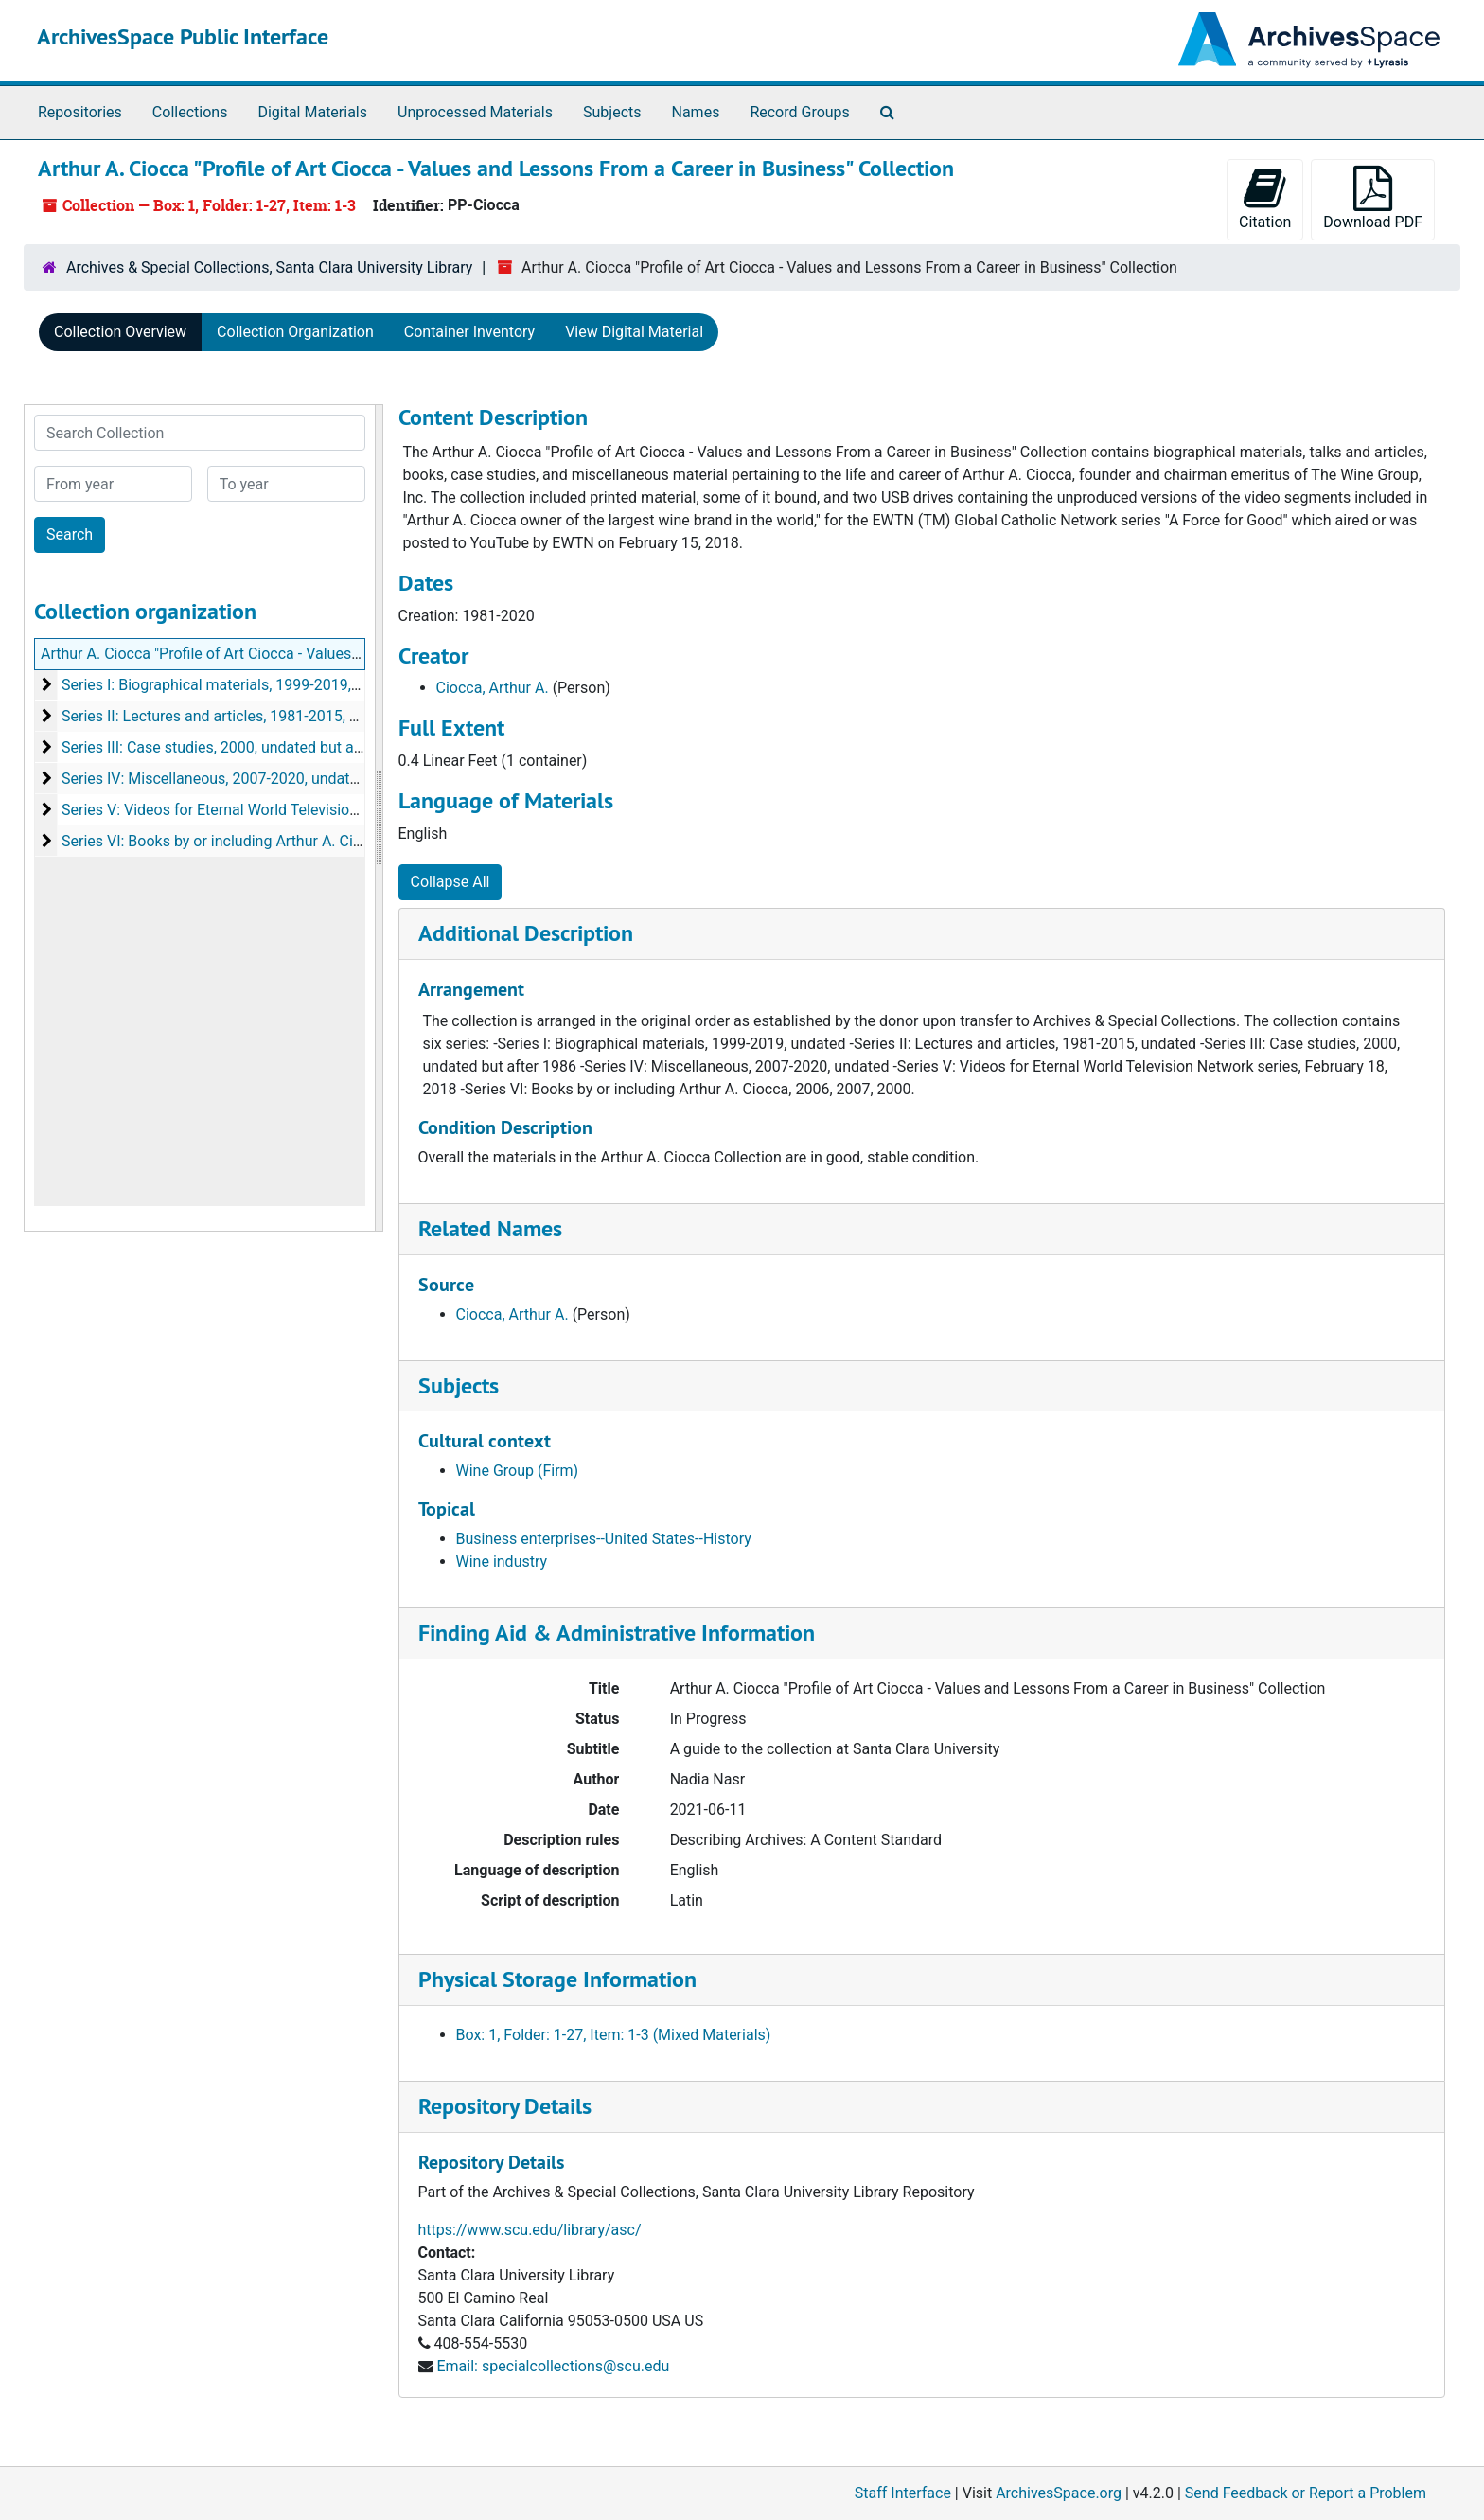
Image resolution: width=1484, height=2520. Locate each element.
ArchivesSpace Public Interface (182, 36)
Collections (190, 112)
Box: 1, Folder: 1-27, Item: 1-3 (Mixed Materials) (613, 2035)
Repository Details (505, 2106)
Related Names (490, 1228)
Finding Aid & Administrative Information (616, 1632)
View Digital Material (634, 332)
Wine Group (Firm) (517, 1471)
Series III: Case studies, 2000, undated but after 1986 (238, 747)
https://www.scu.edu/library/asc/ (530, 2230)
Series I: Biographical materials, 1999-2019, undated (236, 685)
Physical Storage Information (557, 1979)
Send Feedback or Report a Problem (1305, 2493)
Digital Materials (312, 112)
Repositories (80, 112)
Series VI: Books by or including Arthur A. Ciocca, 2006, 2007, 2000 (285, 841)
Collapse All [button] (450, 882)
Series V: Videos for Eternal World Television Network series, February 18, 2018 (326, 810)
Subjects (612, 112)
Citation (1265, 198)
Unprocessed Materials (475, 112)
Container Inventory (469, 332)
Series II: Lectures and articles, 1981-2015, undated (233, 716)
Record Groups (799, 112)
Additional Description (525, 933)
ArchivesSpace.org (1059, 2493)
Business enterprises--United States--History (603, 1539)
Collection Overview (120, 332)
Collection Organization (295, 332)
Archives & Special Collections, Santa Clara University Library (269, 267)
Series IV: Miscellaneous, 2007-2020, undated (214, 779)
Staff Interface (903, 2493)
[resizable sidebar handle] (378, 818)
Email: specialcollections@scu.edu (552, 2366)
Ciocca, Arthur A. (492, 688)
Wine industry (502, 1562)
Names (696, 112)
